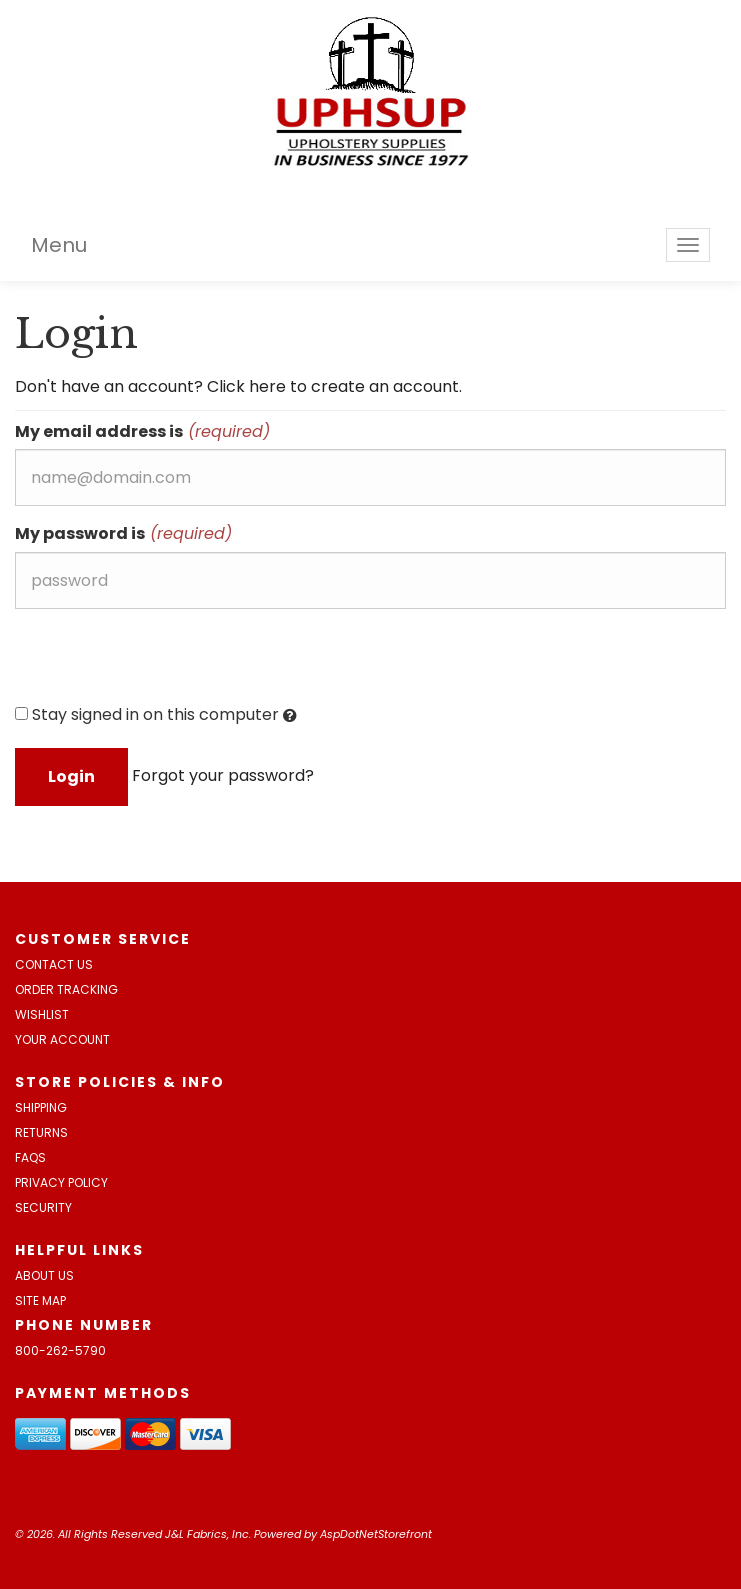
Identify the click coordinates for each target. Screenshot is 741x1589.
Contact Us (54, 964)
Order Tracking (66, 989)
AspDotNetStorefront (376, 1534)
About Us (44, 1275)
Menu (59, 245)
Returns (41, 1132)
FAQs (30, 1157)
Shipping (41, 1107)
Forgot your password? (223, 775)
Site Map (40, 1300)
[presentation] (167, 663)
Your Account (62, 1039)
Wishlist (42, 1014)
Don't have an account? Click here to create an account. (238, 386)
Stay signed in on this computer (156, 715)
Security (43, 1207)
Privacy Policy (61, 1182)
